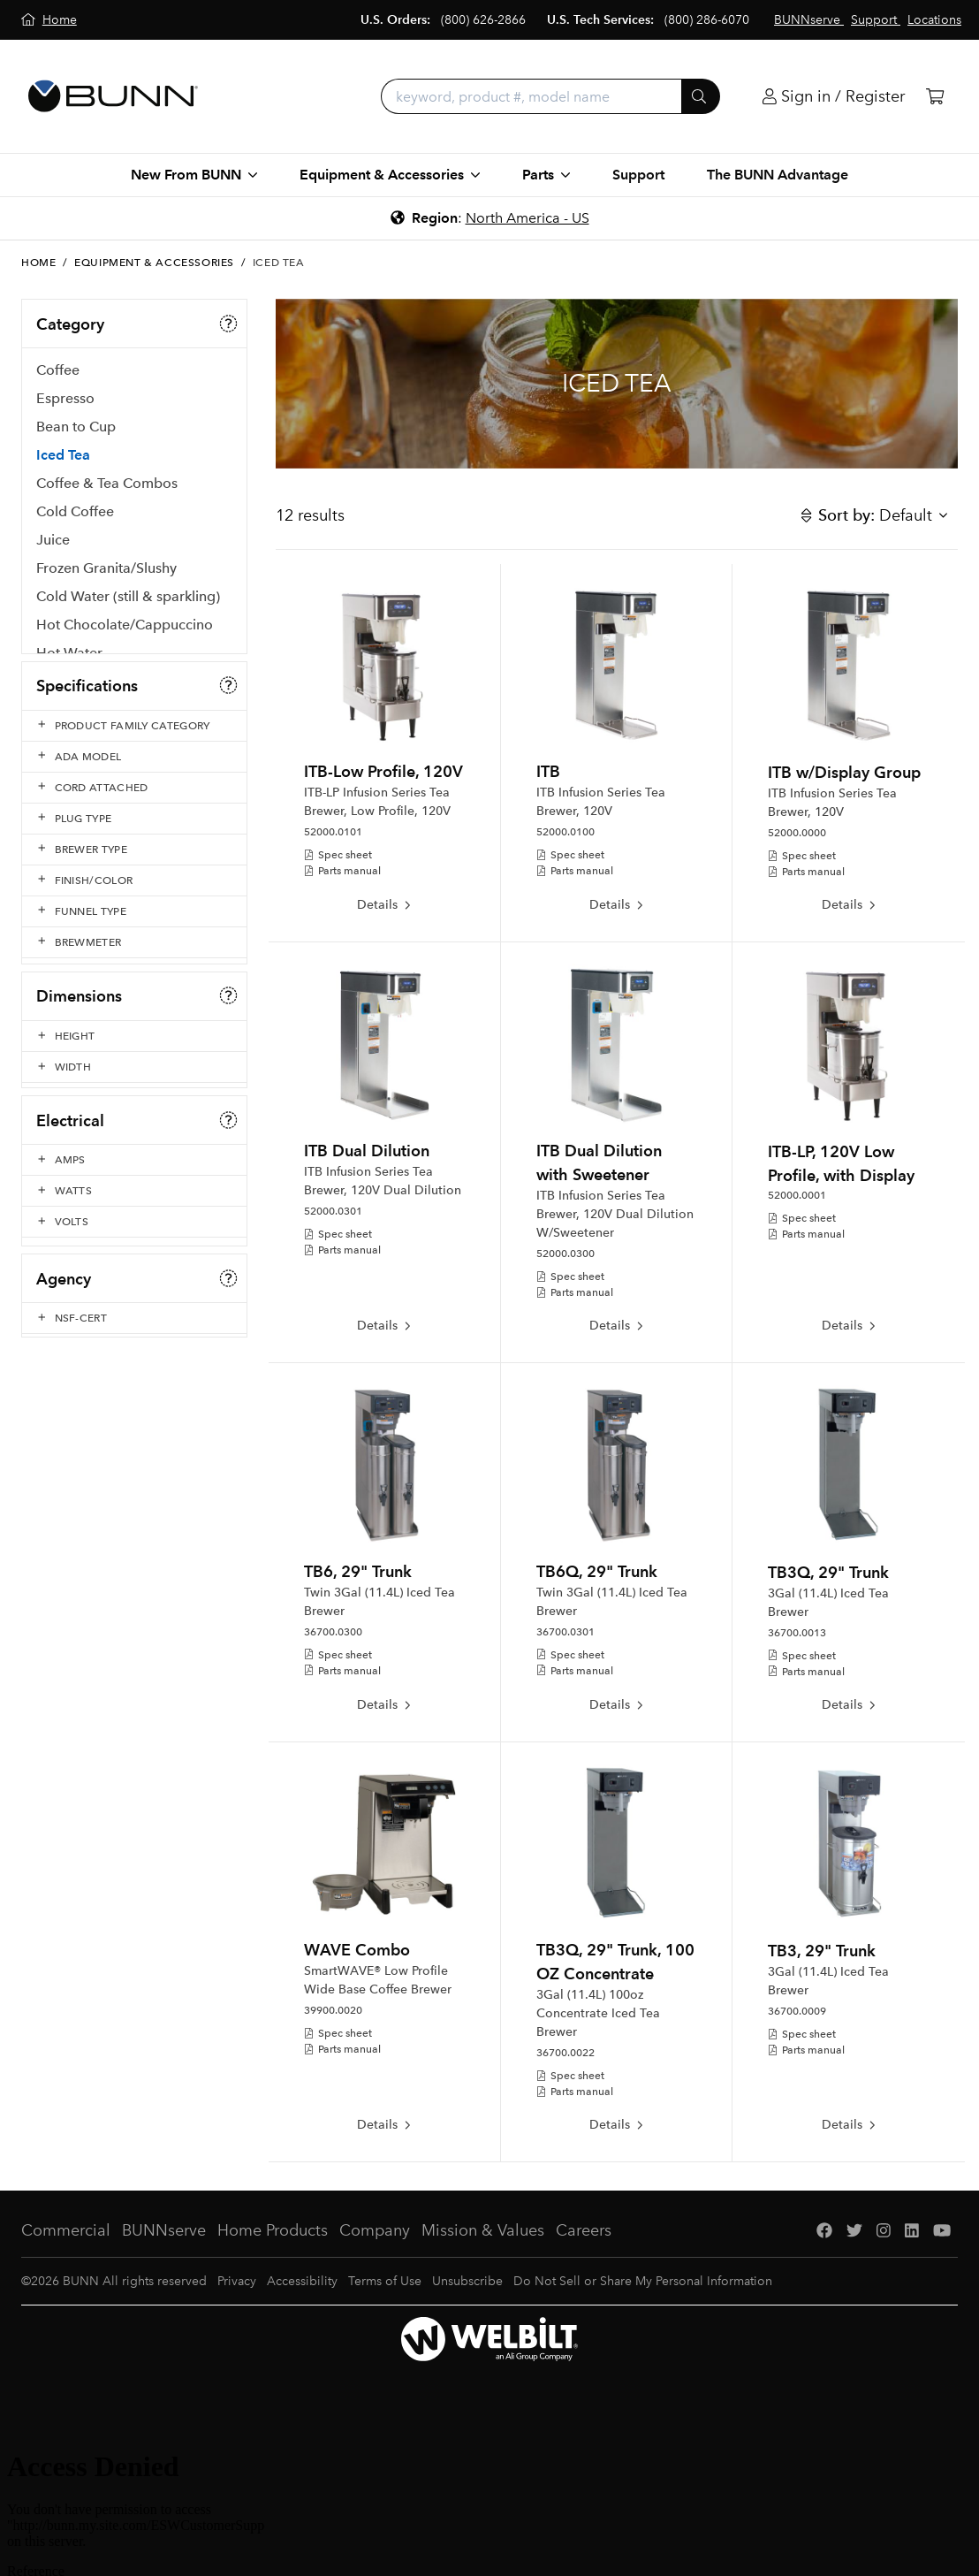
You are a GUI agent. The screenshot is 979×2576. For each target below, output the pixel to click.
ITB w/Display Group (844, 772)
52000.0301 (333, 1211)
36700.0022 (565, 2052)
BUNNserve (164, 2230)
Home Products (272, 2230)
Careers (583, 2230)
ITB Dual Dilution (366, 1150)
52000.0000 (797, 833)
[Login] (833, 96)
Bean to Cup (76, 432)
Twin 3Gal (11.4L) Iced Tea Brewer (379, 1602)
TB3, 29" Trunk (822, 1950)
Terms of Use (384, 2281)
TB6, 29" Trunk (358, 1571)
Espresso (65, 404)
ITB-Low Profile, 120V (383, 771)
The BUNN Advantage (777, 174)
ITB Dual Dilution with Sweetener (599, 1162)
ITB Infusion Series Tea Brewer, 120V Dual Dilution (382, 1181)
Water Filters (77, 715)
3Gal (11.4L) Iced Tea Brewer (828, 1603)
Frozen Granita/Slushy (106, 574)
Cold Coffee (75, 517)
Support (638, 174)
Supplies (63, 885)
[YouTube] (942, 2231)
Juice (53, 545)
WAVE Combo (357, 1949)
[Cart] (935, 96)
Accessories (74, 743)
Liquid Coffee (79, 687)
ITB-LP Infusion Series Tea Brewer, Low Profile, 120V (377, 802)
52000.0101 (333, 832)
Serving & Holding (95, 800)
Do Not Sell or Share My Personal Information (642, 2281)
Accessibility (302, 2281)
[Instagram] (884, 2231)
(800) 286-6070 (706, 19)
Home (38, 262)
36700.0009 (797, 2011)
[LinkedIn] (912, 2231)
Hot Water (69, 659)
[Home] (49, 20)
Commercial (65, 2230)
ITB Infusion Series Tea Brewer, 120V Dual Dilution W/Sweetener (615, 1214)
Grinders (64, 772)
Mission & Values (482, 2230)
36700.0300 (333, 1632)
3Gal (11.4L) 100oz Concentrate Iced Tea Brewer (598, 2013)
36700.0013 (797, 1633)
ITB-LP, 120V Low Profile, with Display (841, 1163)
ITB (548, 771)
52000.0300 (565, 1253)
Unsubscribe (467, 2281)
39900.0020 (333, 2010)
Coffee (58, 376)
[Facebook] (824, 2231)
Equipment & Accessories (154, 262)
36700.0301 (565, 1632)
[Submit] (700, 96)
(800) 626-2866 (483, 19)
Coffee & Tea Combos (107, 489)
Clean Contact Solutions (113, 857)
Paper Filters (76, 828)
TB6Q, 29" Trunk (596, 1571)
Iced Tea (63, 461)
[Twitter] (854, 2231)
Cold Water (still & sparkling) (128, 602)
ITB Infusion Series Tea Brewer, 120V (600, 802)
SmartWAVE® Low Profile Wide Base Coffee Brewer (378, 1980)
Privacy (236, 2281)
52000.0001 (797, 1195)
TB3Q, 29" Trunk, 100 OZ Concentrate (615, 1961)
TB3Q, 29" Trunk (828, 1572)
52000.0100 (565, 832)
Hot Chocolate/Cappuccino (124, 630)
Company (374, 2230)
